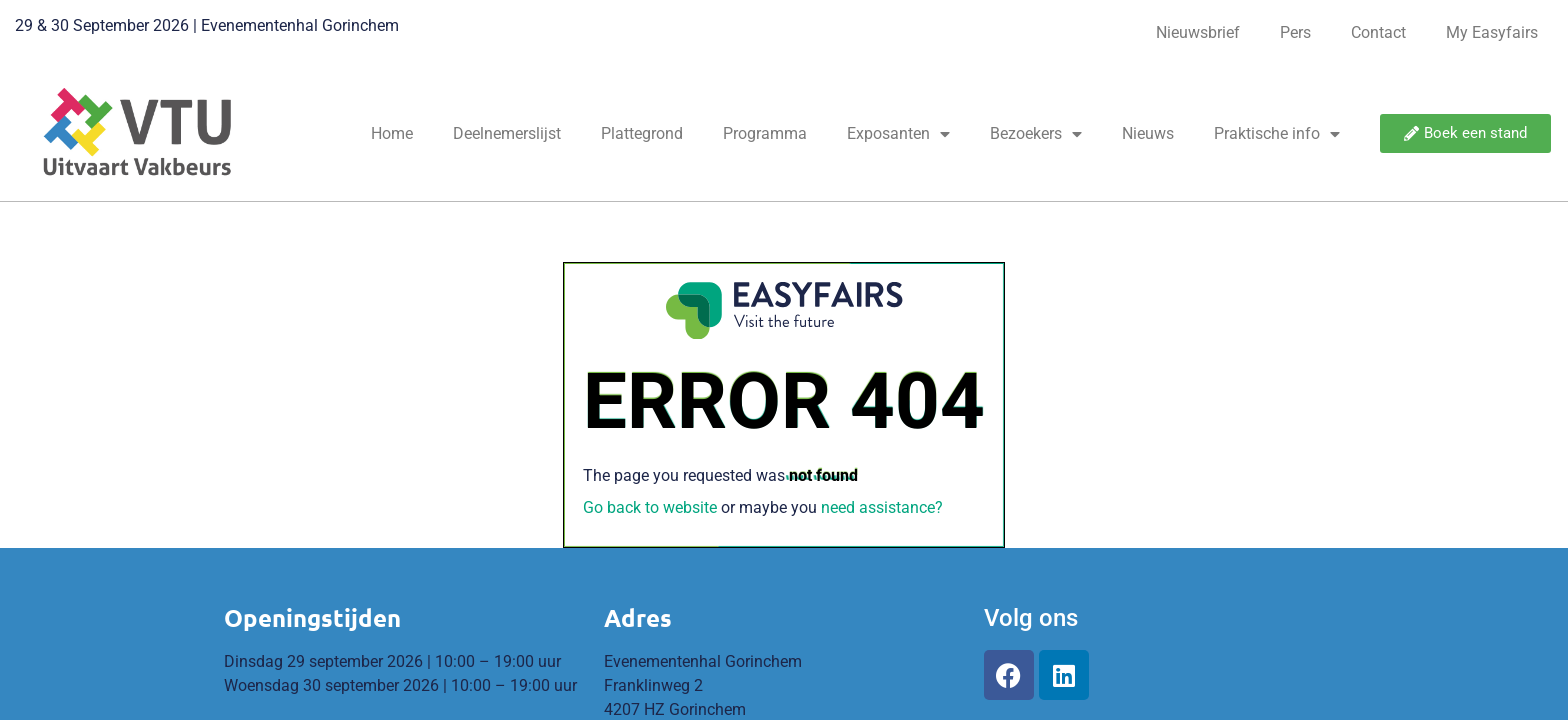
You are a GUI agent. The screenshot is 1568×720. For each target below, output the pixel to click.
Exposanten (898, 134)
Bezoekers (1036, 134)
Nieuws (1148, 133)
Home (392, 133)
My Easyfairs (1492, 32)
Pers (1295, 32)
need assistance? (882, 507)
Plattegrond (642, 133)
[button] (1465, 133)
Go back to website (650, 507)
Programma (765, 133)
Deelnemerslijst (507, 133)
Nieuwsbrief (1198, 32)
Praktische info (1277, 134)
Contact (1378, 32)
